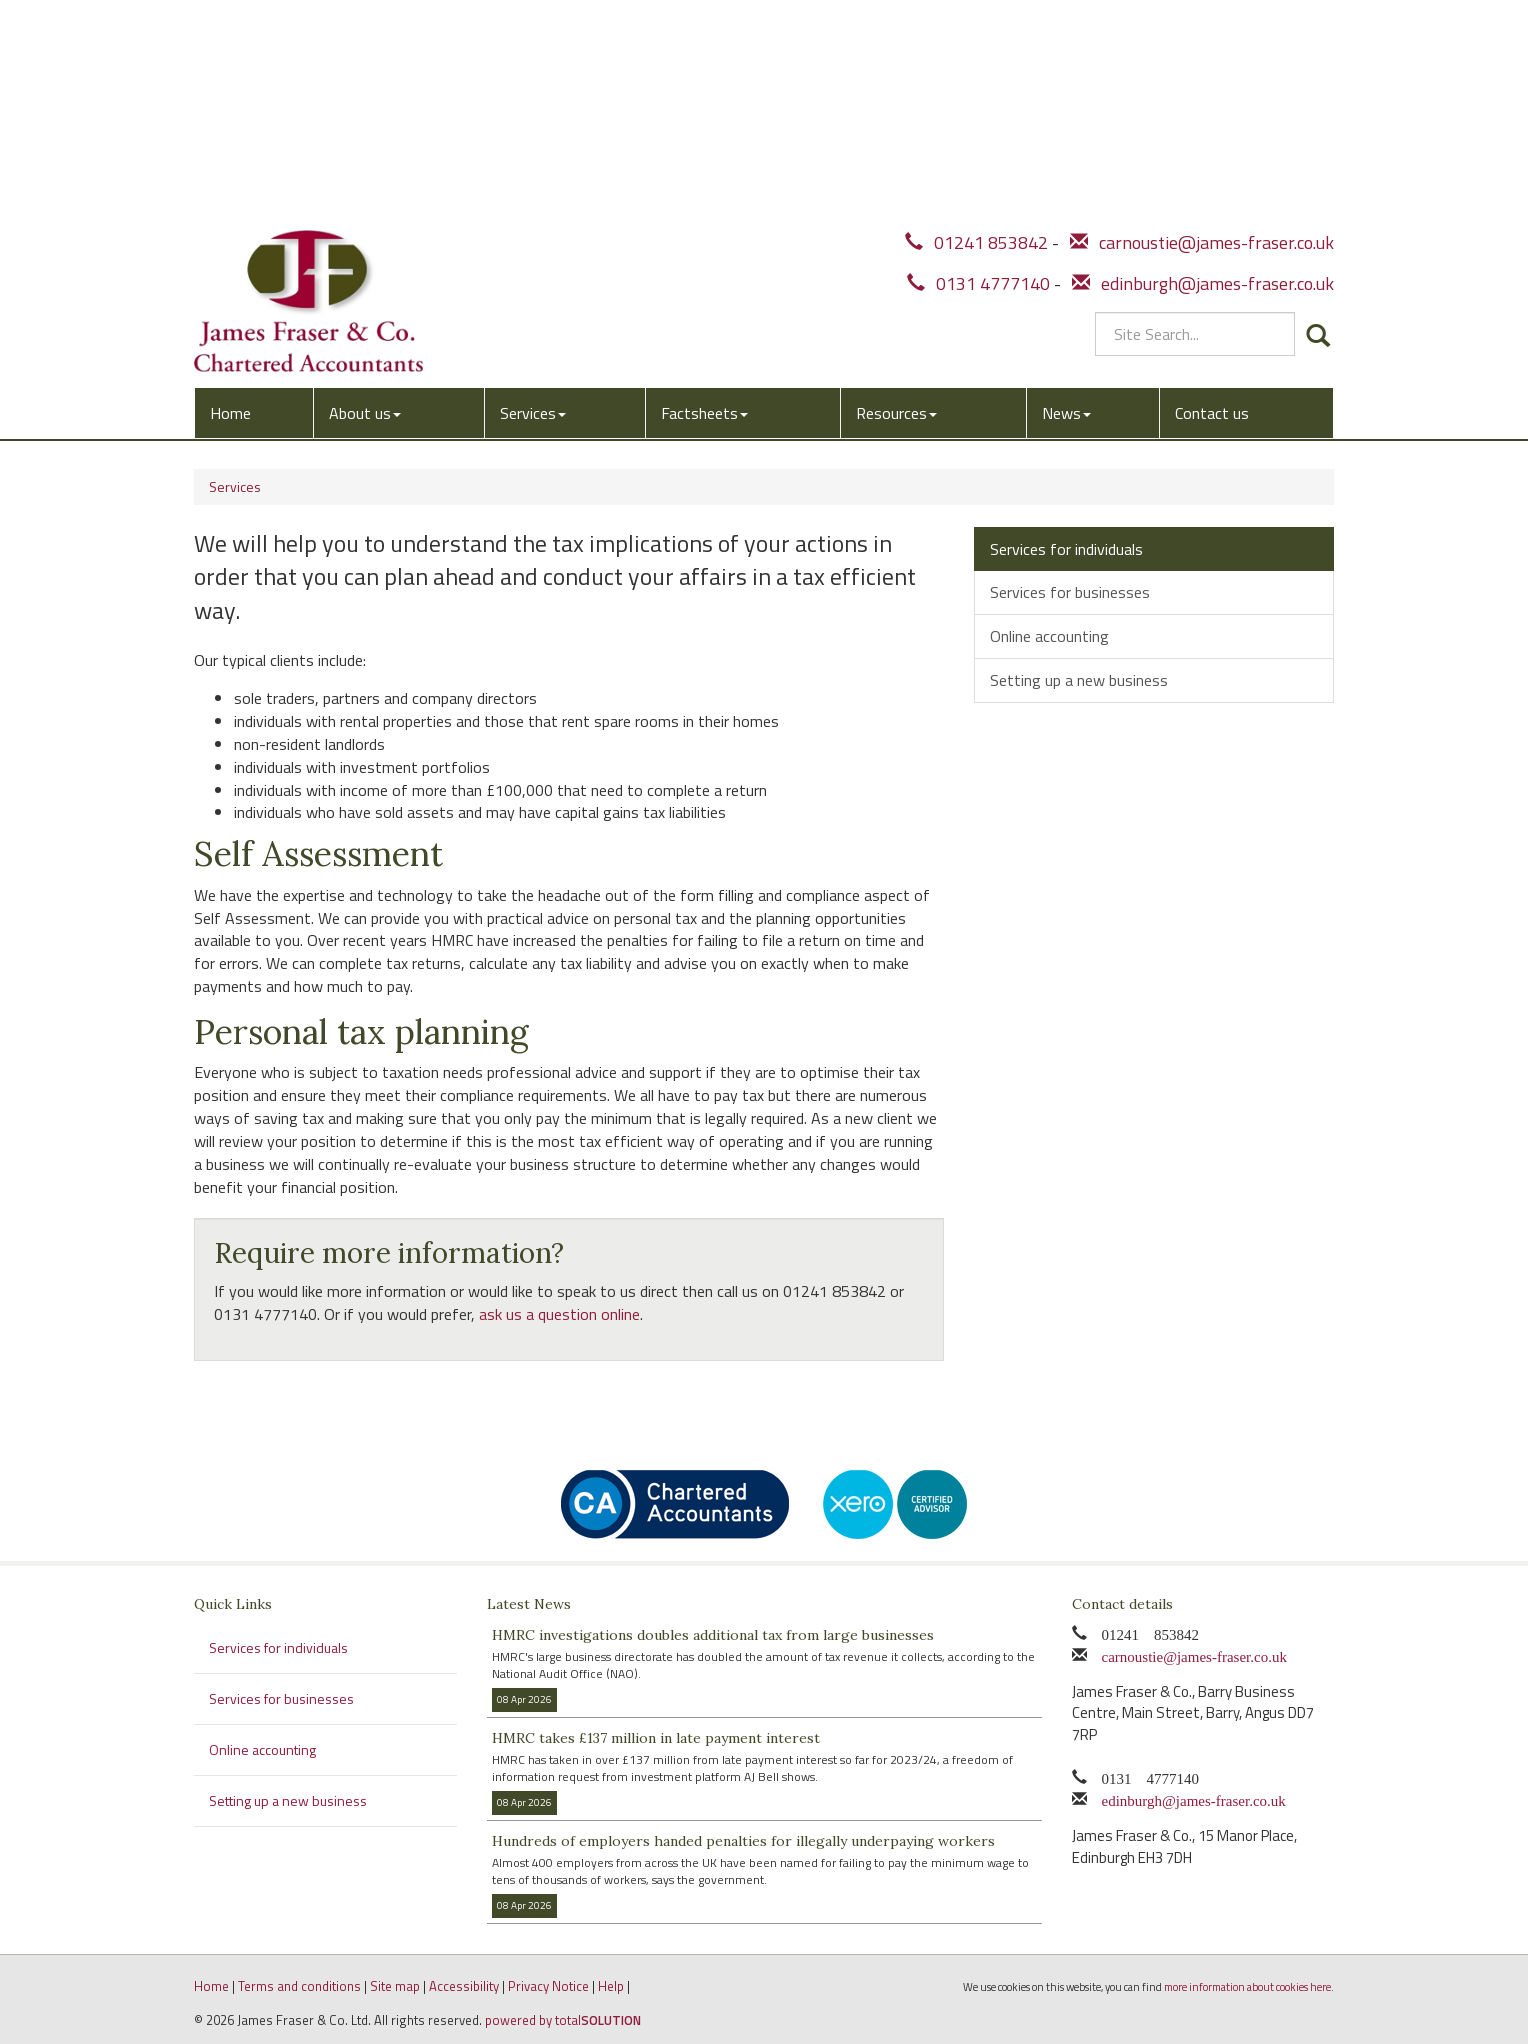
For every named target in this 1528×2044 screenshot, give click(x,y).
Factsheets (704, 187)
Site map (395, 1986)
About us (365, 187)
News (1066, 187)
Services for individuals (1066, 549)
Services (533, 187)
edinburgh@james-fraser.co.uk (1203, 63)
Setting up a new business (1079, 680)
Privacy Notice (548, 1986)
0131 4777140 (978, 63)
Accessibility (464, 1986)
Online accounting (1049, 636)
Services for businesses (1070, 592)
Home (230, 187)
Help (611, 1986)
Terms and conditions (299, 1986)
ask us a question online (559, 1314)
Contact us (1212, 187)
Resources (896, 187)
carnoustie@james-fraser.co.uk (1202, 22)
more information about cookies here (1247, 1986)
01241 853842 (976, 22)
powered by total (563, 2020)
